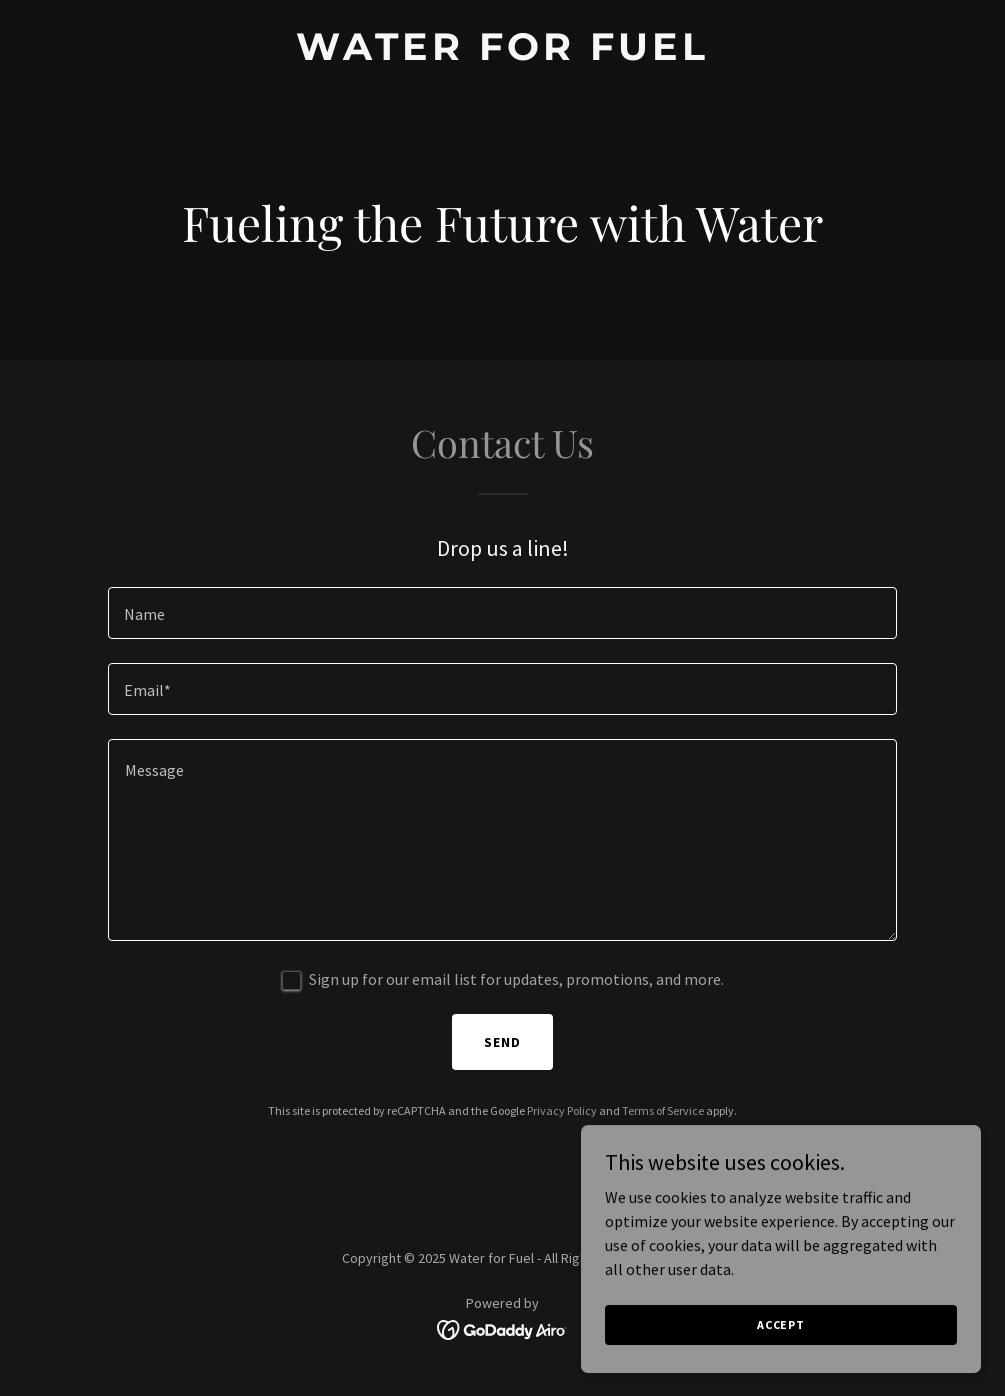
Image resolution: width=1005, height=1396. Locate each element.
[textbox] (503, 613)
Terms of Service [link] (663, 1110)
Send (502, 1042)
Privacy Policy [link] (562, 1110)
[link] (502, 54)
